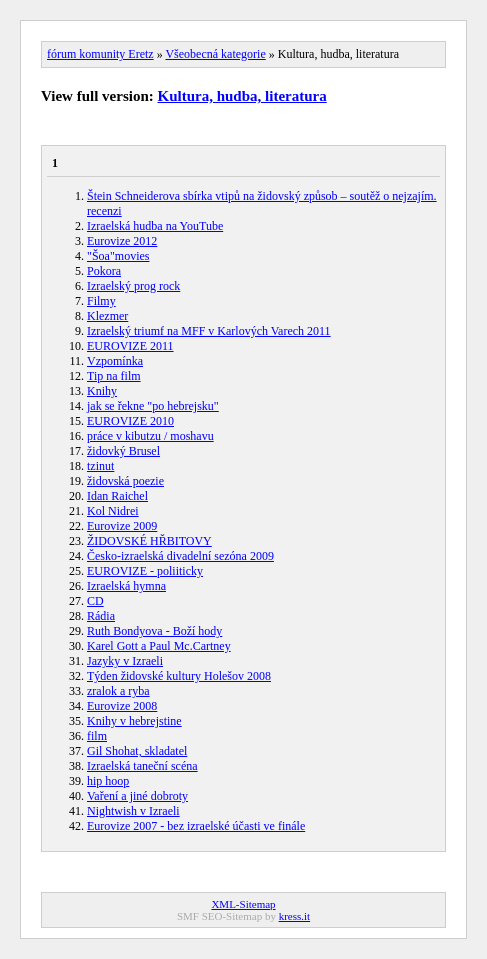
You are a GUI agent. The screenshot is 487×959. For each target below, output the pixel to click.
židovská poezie (125, 481)
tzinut (100, 466)
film (97, 736)
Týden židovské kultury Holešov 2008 (179, 676)
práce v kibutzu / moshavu (150, 436)
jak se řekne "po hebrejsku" (153, 406)
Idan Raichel (117, 496)
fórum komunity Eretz (100, 54)
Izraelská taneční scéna (142, 766)
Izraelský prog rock (133, 286)
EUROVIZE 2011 (130, 346)
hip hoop (108, 781)
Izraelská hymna (126, 586)
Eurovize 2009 (122, 526)
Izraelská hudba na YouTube (155, 226)
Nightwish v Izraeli (133, 811)
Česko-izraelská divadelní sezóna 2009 (180, 556)
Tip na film (114, 376)
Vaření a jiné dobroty (137, 796)
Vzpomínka (115, 361)
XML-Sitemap (243, 904)
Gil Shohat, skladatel (137, 751)
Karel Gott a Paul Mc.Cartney (159, 646)
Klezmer (107, 316)
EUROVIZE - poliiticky (145, 571)
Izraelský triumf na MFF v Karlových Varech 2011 (209, 331)
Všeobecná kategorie (215, 54)
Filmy (101, 301)
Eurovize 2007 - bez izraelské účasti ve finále (196, 826)
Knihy (102, 391)
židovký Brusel (123, 451)
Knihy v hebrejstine (134, 721)
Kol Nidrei (113, 511)
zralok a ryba (118, 691)
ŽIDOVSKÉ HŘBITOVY (149, 541)
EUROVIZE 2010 (130, 421)
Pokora (104, 271)
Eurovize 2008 (122, 706)
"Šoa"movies (118, 256)
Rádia (101, 616)
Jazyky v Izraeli (125, 661)
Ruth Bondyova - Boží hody (154, 631)
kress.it (294, 916)
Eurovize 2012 (122, 241)
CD (95, 601)
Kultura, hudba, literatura (242, 96)
